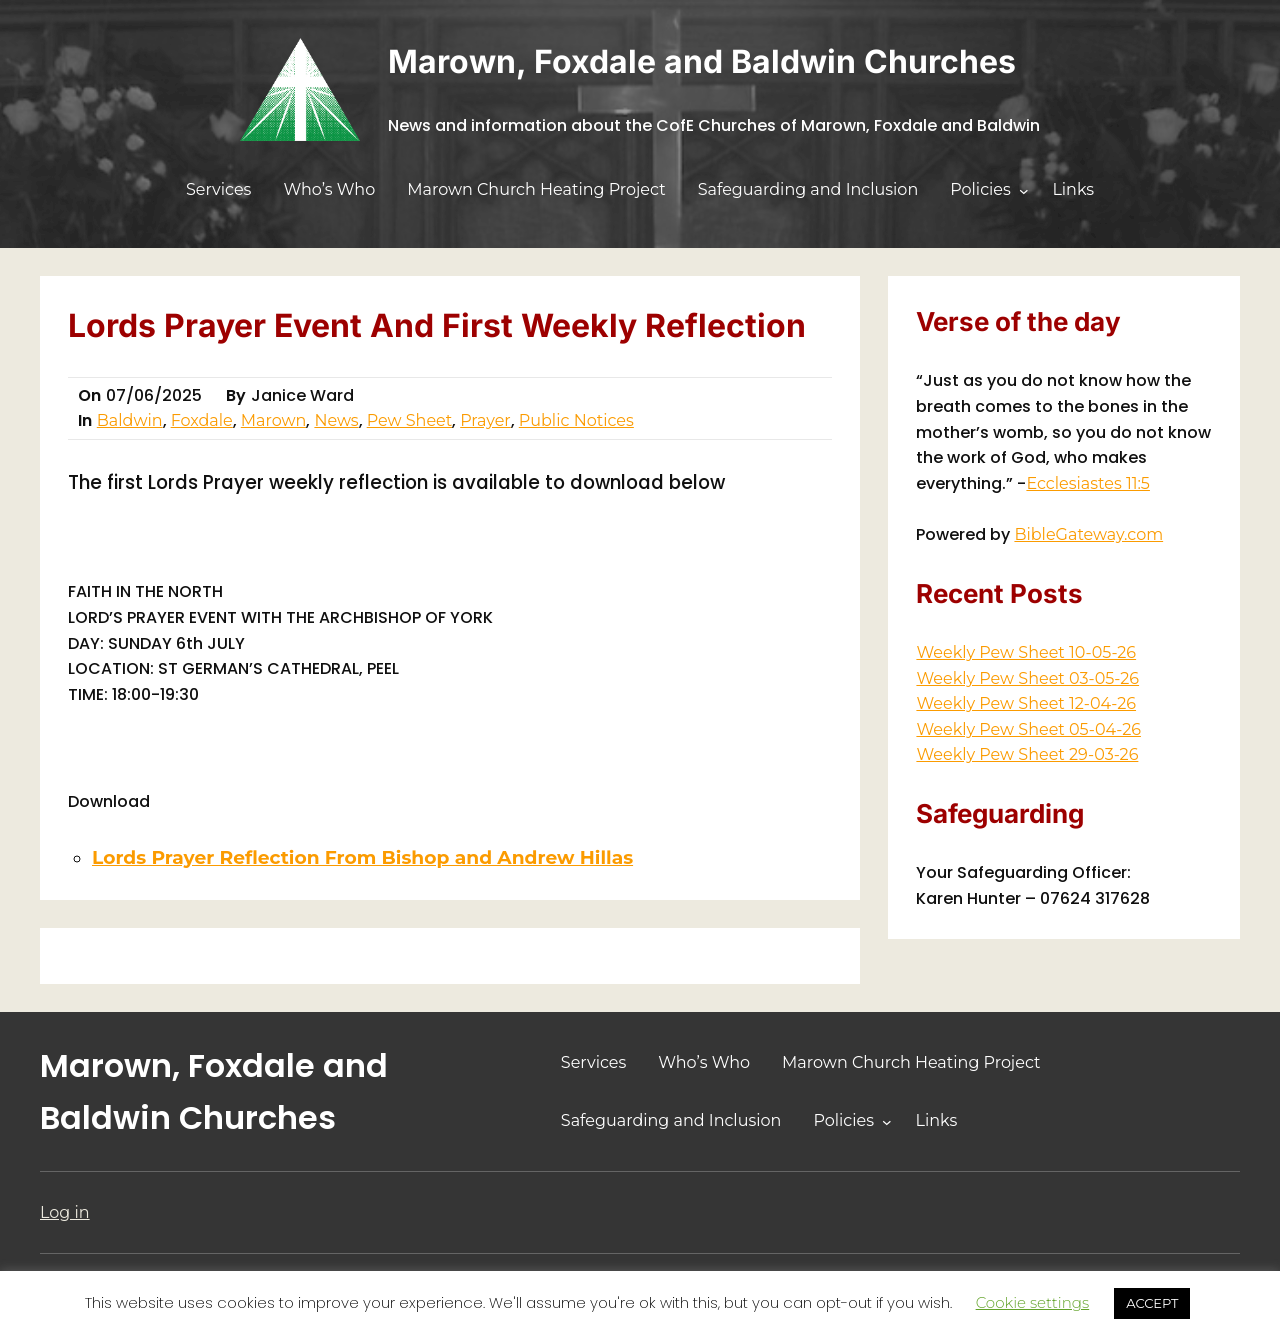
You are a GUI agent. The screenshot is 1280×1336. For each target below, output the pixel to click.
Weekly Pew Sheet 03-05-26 (1027, 678)
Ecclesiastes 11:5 (1088, 483)
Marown (274, 420)
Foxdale (202, 420)
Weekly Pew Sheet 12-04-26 (1026, 703)
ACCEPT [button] (1152, 1303)
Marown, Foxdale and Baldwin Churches (702, 61)
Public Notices (576, 420)
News (336, 420)
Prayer (485, 420)
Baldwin (130, 420)
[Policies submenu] (1024, 191)
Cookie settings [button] (1033, 1302)
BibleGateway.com (1088, 534)
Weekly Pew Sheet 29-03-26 (1027, 754)
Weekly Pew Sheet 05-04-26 (1028, 729)
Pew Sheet (410, 420)
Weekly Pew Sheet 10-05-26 (1026, 652)
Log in (65, 1212)
